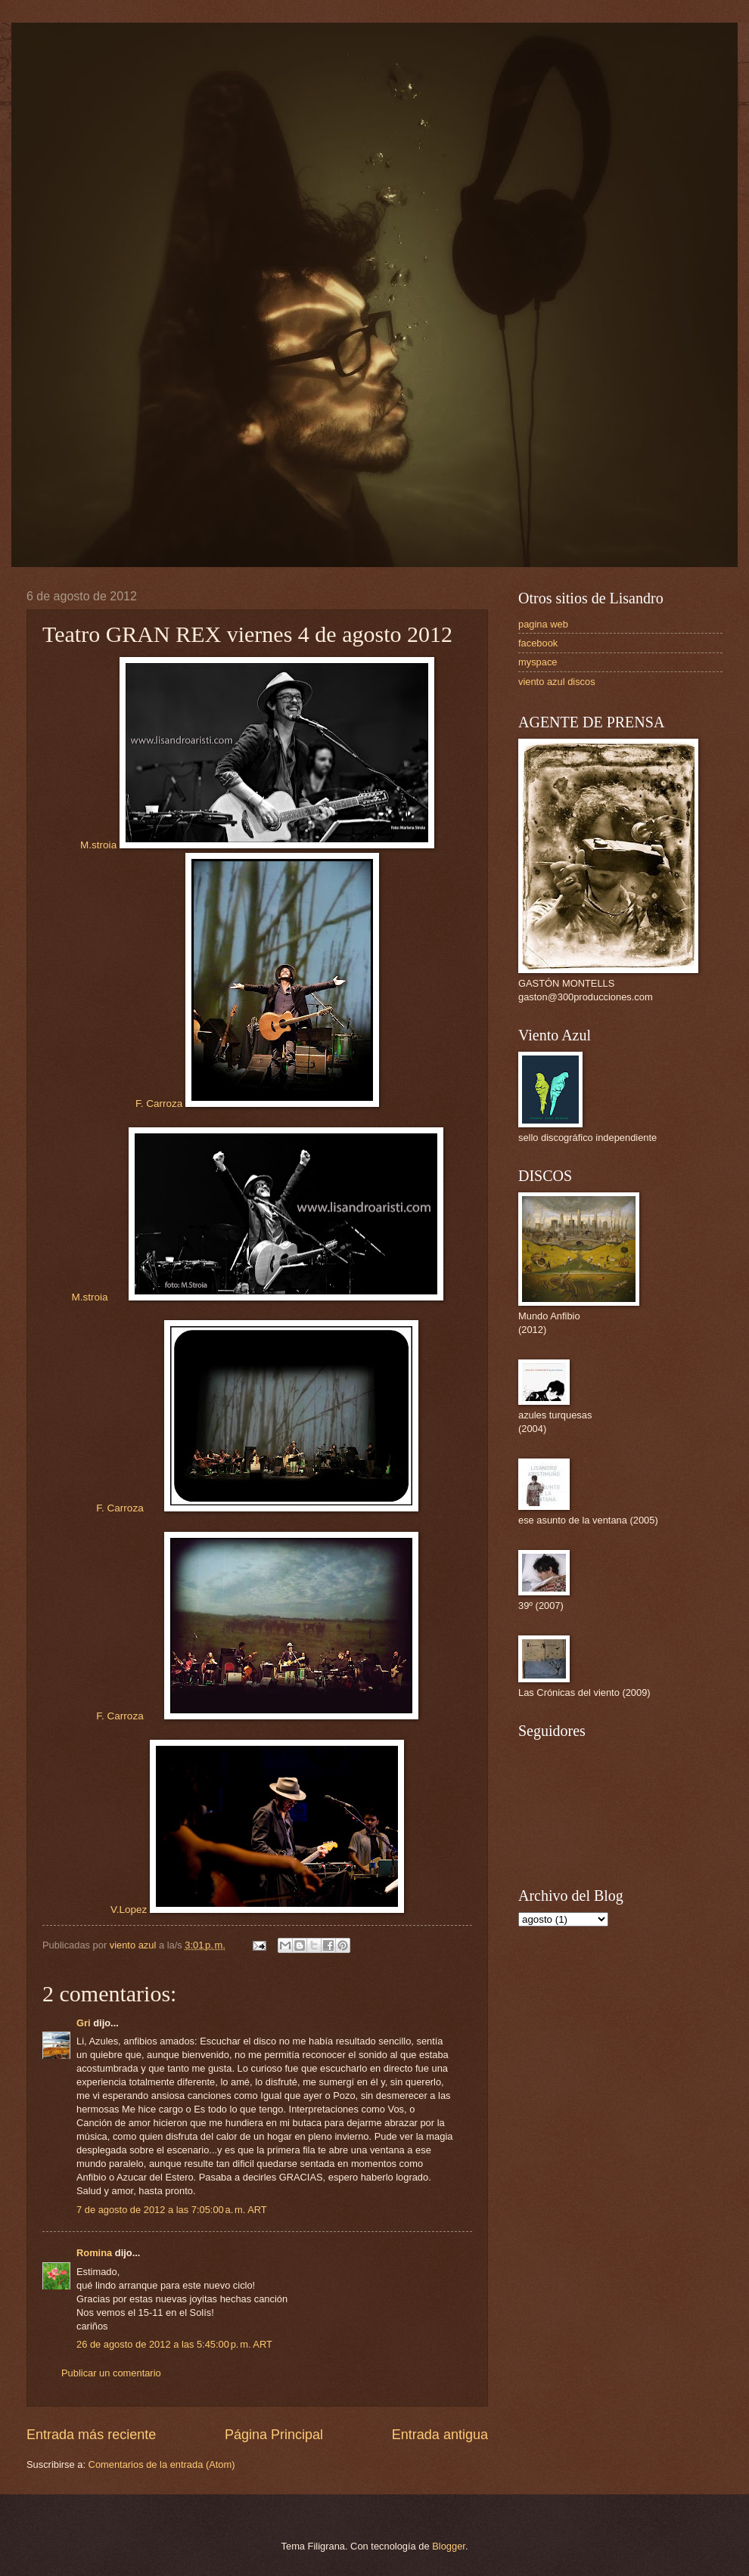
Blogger (448, 2546)
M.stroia (257, 845)
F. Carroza (257, 1103)
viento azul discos (556, 681)
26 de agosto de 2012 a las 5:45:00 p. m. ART (174, 2344)
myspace (538, 662)
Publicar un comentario (111, 2373)
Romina (94, 2252)
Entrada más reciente (91, 2434)
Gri (83, 2023)
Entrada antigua (440, 2434)
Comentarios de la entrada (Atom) (162, 2464)
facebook (538, 643)
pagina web (543, 624)
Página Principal (274, 2434)
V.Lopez (257, 1909)
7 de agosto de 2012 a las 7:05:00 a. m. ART (171, 2209)
